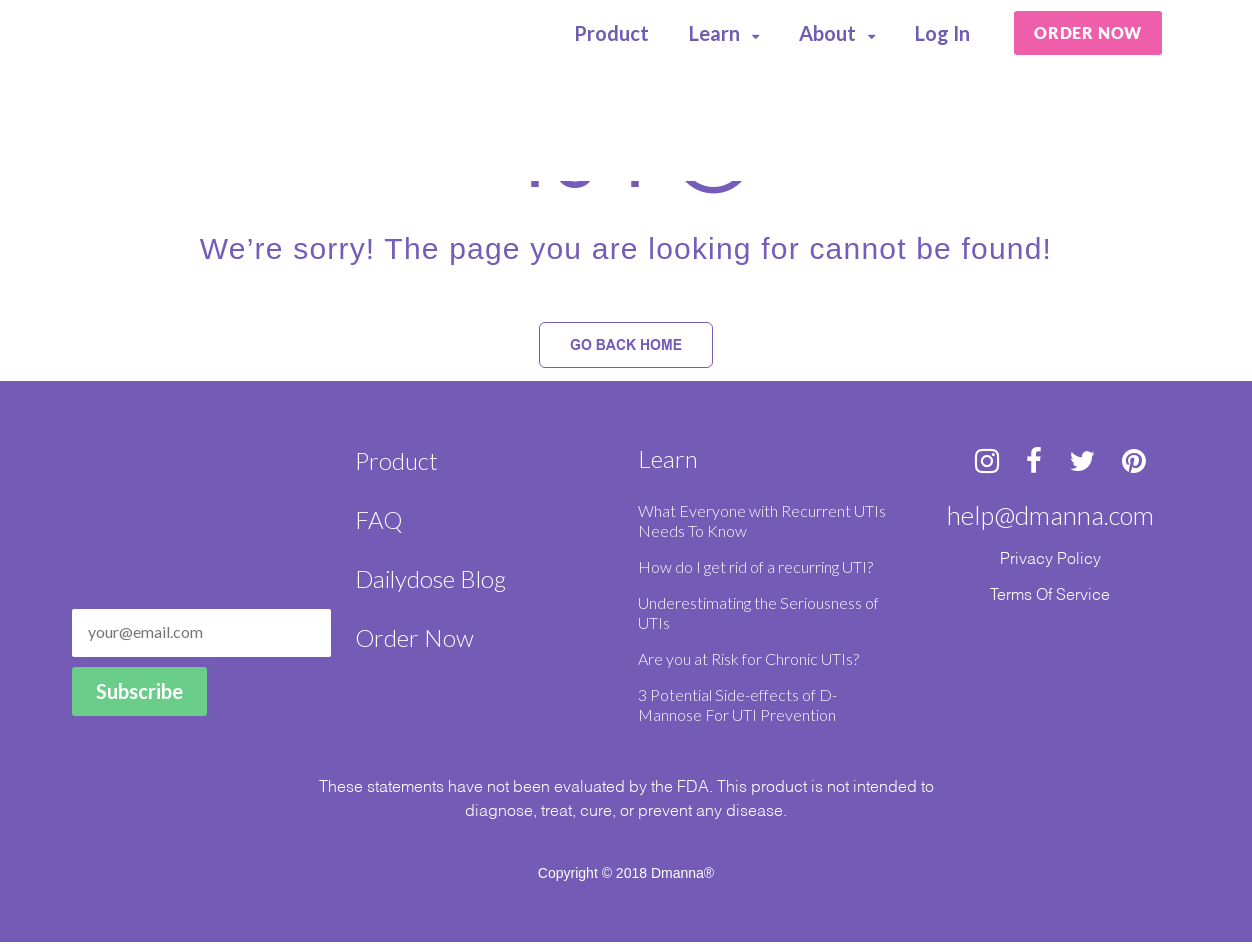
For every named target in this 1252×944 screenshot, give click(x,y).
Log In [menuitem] (943, 34)
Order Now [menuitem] (414, 639)
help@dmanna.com (1050, 517)
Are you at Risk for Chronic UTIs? (748, 660)
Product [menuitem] (612, 34)
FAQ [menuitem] (378, 521)
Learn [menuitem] (715, 34)
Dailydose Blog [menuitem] (430, 580)
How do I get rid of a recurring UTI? (755, 568)
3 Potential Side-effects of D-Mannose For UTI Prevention (737, 706)
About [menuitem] (828, 34)
